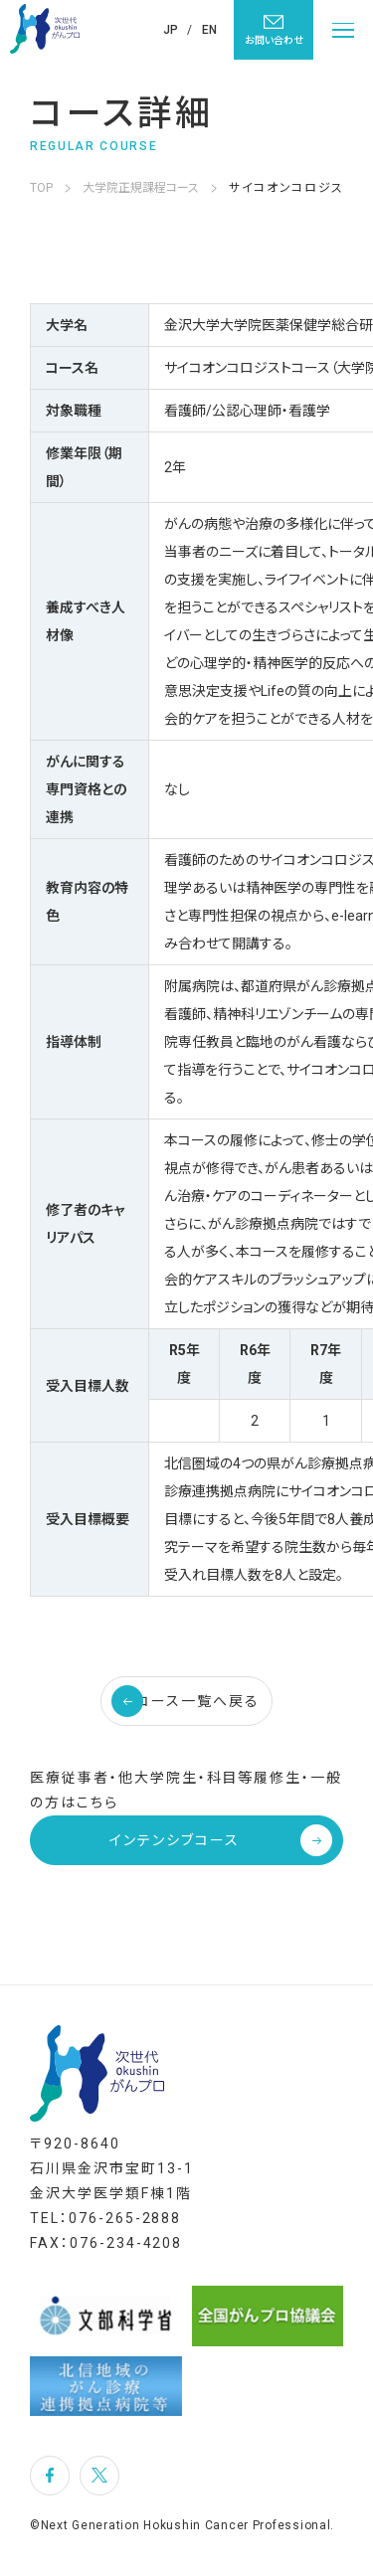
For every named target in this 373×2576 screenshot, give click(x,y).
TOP (41, 188)
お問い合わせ (274, 29)
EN (209, 30)
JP (170, 30)
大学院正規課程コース (141, 188)
